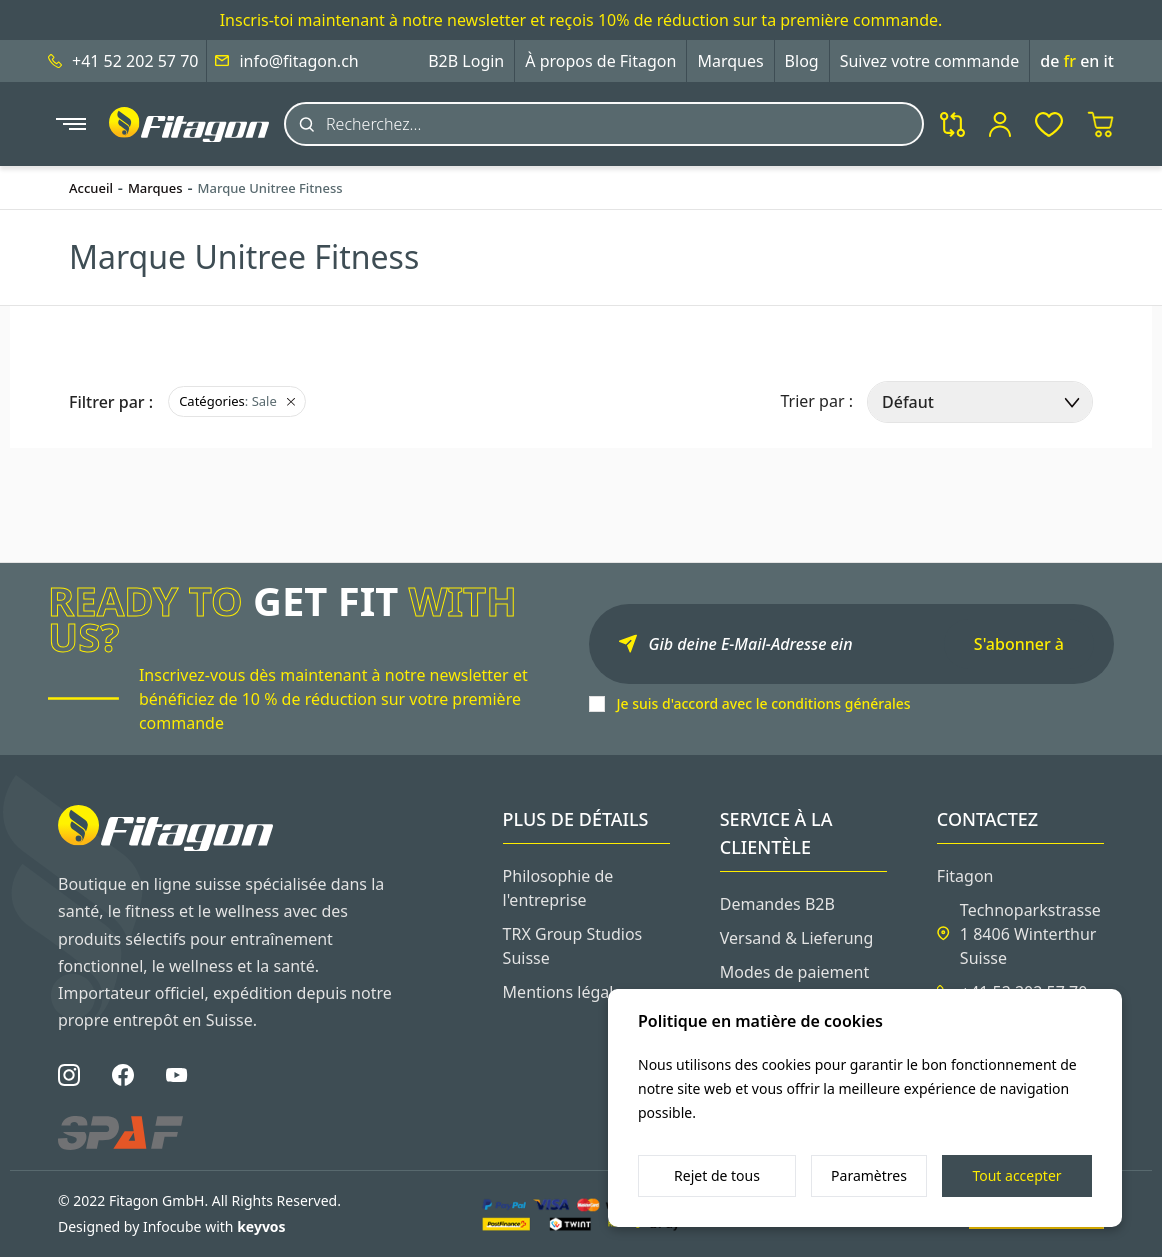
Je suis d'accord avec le (764, 703)
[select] (980, 402)
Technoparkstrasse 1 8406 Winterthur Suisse (1030, 934)
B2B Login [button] (466, 61)
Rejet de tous (717, 1175)
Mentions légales (567, 992)
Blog (802, 61)
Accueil (91, 188)
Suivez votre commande (930, 61)
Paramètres (869, 1175)
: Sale (237, 401)
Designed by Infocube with (172, 1226)
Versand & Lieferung (797, 938)
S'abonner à (1019, 644)
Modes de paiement (795, 972)
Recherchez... (373, 124)
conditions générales (840, 703)
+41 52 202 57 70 (135, 61)
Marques (730, 61)
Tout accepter (1016, 1175)
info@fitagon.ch (298, 61)
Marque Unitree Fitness (270, 188)
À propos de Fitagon (600, 61)
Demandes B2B (777, 904)
